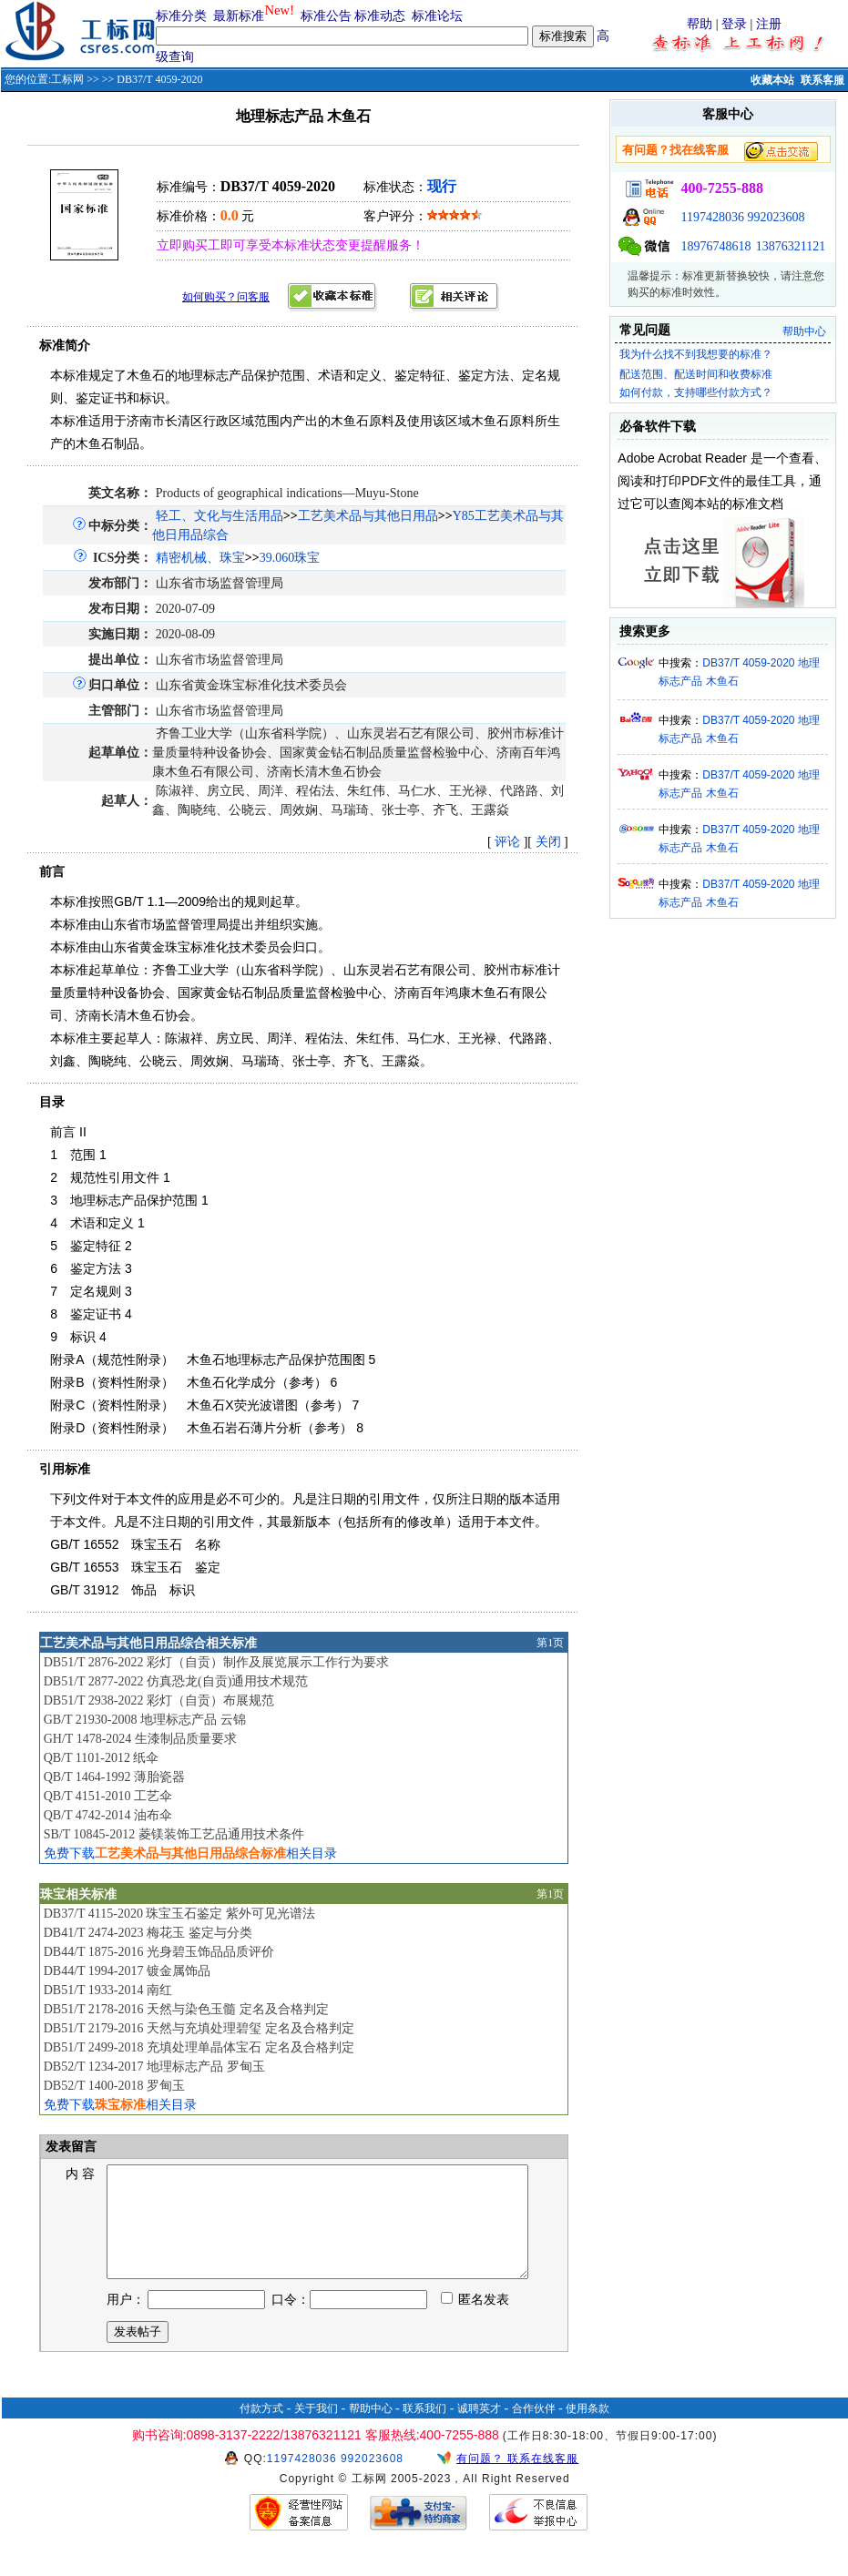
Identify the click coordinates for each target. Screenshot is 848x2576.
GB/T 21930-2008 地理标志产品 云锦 (145, 1719)
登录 (734, 24)
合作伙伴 (534, 2430)
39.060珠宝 (290, 558)
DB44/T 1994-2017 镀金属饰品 (127, 1971)
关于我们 (316, 2430)
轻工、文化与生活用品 (219, 516)
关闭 (548, 842)
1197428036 (711, 217)
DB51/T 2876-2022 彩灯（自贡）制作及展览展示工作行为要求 (216, 1662)
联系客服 (822, 80)
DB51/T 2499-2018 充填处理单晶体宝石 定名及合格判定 (199, 2047)
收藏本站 (772, 80)
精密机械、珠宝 (200, 558)
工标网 (67, 79)
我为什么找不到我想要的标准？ (695, 354)
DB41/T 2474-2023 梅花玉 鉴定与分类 (148, 1933)
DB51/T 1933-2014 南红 (108, 1990)
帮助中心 (804, 331)
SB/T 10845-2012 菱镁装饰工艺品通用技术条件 (174, 1834)
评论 (507, 842)
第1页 (550, 1642)
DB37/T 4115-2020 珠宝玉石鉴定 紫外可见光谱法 (179, 1913)
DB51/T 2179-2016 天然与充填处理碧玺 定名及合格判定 (199, 2028)
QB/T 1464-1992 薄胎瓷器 (114, 1777)
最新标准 (238, 16)
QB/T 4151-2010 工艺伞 (108, 1796)
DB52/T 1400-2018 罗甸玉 (114, 2085)
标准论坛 (437, 16)
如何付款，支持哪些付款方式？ (695, 392)
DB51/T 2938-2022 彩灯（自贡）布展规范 (159, 1700)
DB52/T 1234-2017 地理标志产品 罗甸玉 (154, 2066)
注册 (769, 24)
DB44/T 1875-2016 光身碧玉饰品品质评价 (159, 1952)
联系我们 (424, 2430)
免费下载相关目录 (190, 1853)
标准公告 (326, 16)
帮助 (699, 24)
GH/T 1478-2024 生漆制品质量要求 (140, 1739)
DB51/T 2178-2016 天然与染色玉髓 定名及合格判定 (186, 2009)
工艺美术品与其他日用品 (368, 516)
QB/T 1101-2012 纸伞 (101, 1758)
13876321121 (790, 246)
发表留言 (70, 2146)
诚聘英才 (479, 2430)
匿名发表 (475, 2321)
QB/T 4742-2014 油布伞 (108, 1815)
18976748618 (715, 246)
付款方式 (261, 2430)
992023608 (775, 217)
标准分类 (181, 16)
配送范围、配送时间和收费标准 (695, 374)
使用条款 (587, 2430)
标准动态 (379, 16)
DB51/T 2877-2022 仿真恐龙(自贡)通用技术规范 (176, 1681)
